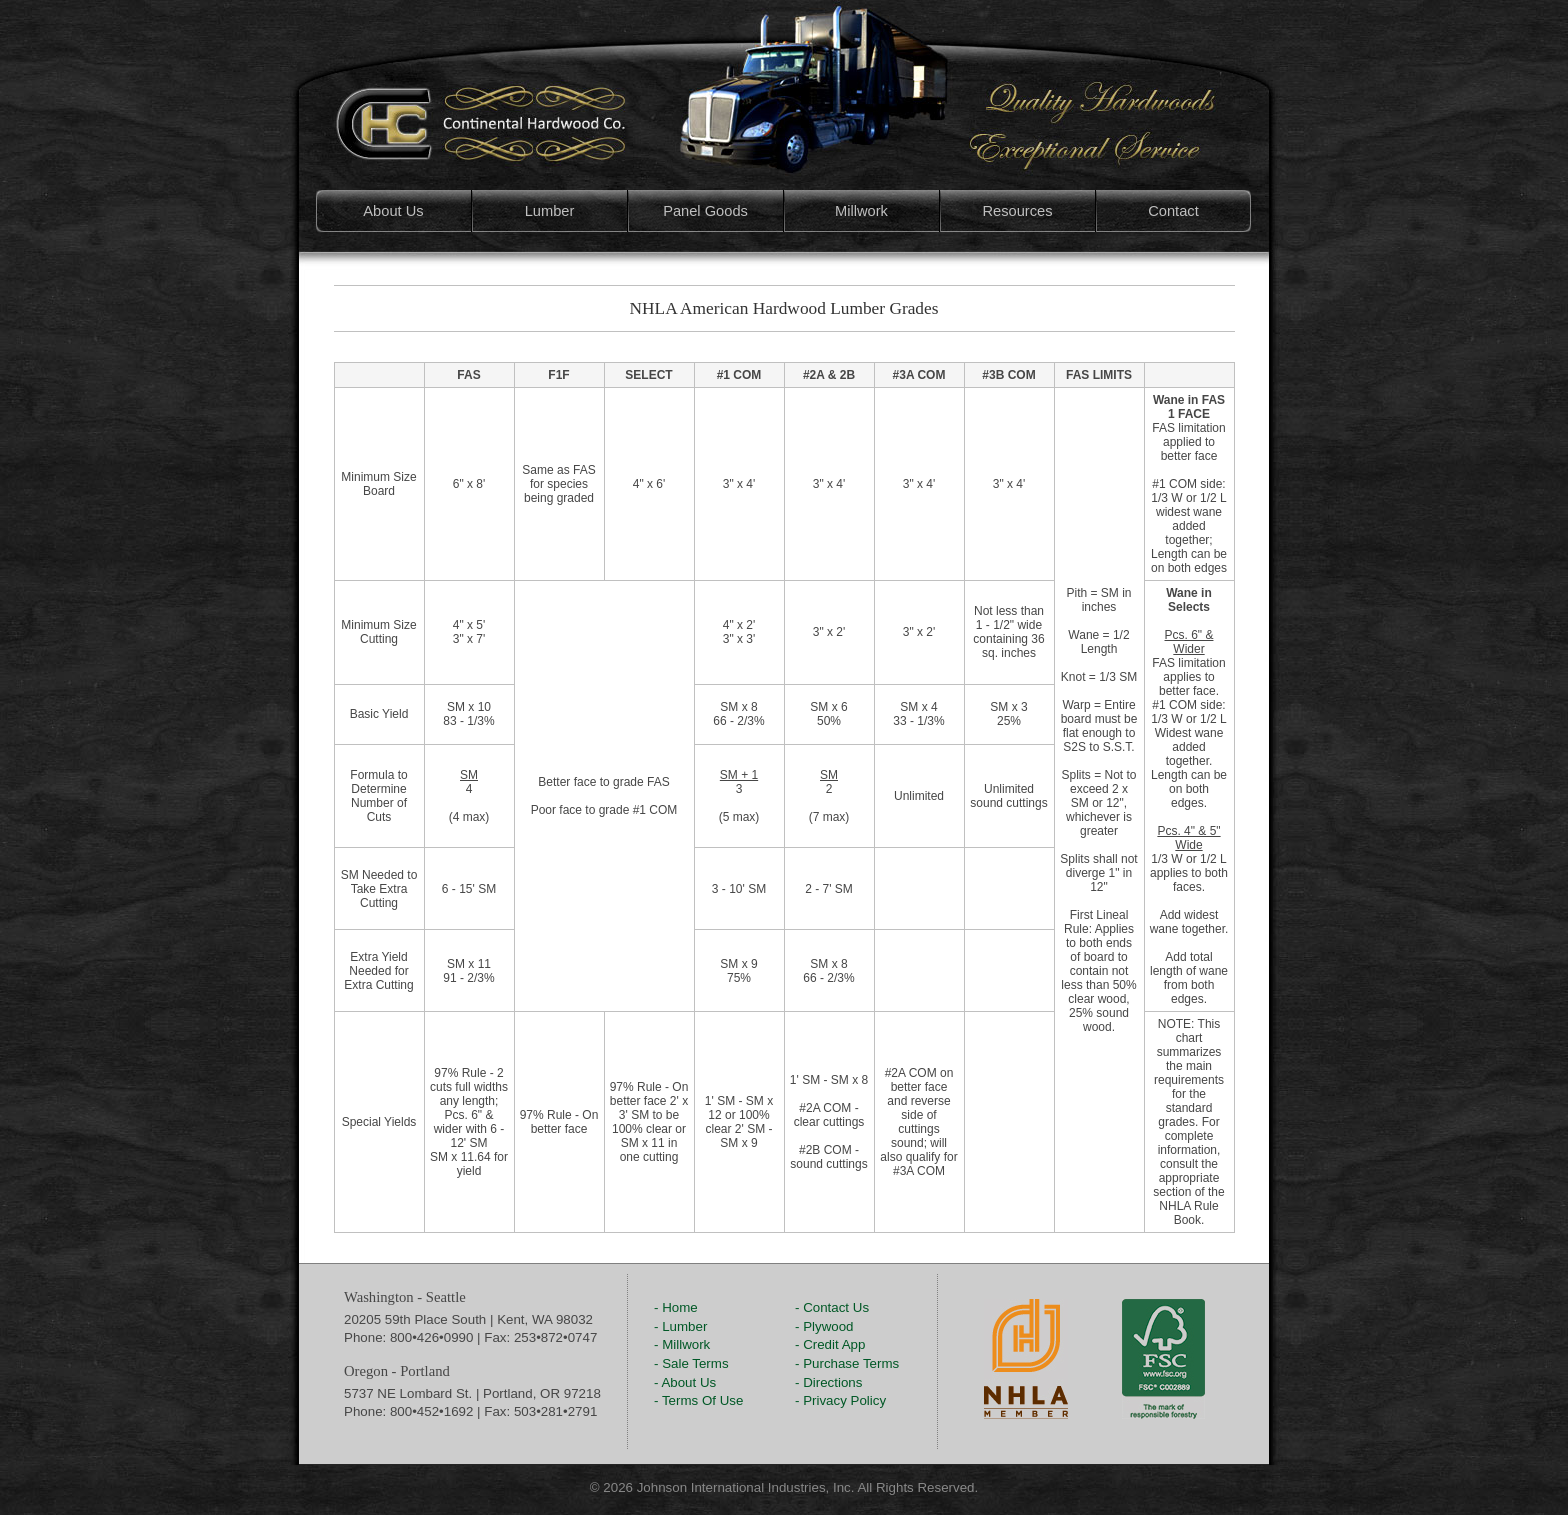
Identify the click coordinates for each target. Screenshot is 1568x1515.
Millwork (861, 211)
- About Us (685, 1382)
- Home (676, 1307)
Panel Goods (705, 211)
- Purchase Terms (847, 1363)
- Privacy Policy (840, 1400)
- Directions (828, 1382)
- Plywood (824, 1326)
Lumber (550, 211)
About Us (393, 211)
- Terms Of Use (698, 1400)
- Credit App (830, 1344)
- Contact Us (832, 1307)
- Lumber (680, 1326)
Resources (1017, 211)
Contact (1173, 211)
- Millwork (682, 1344)
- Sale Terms (691, 1363)
